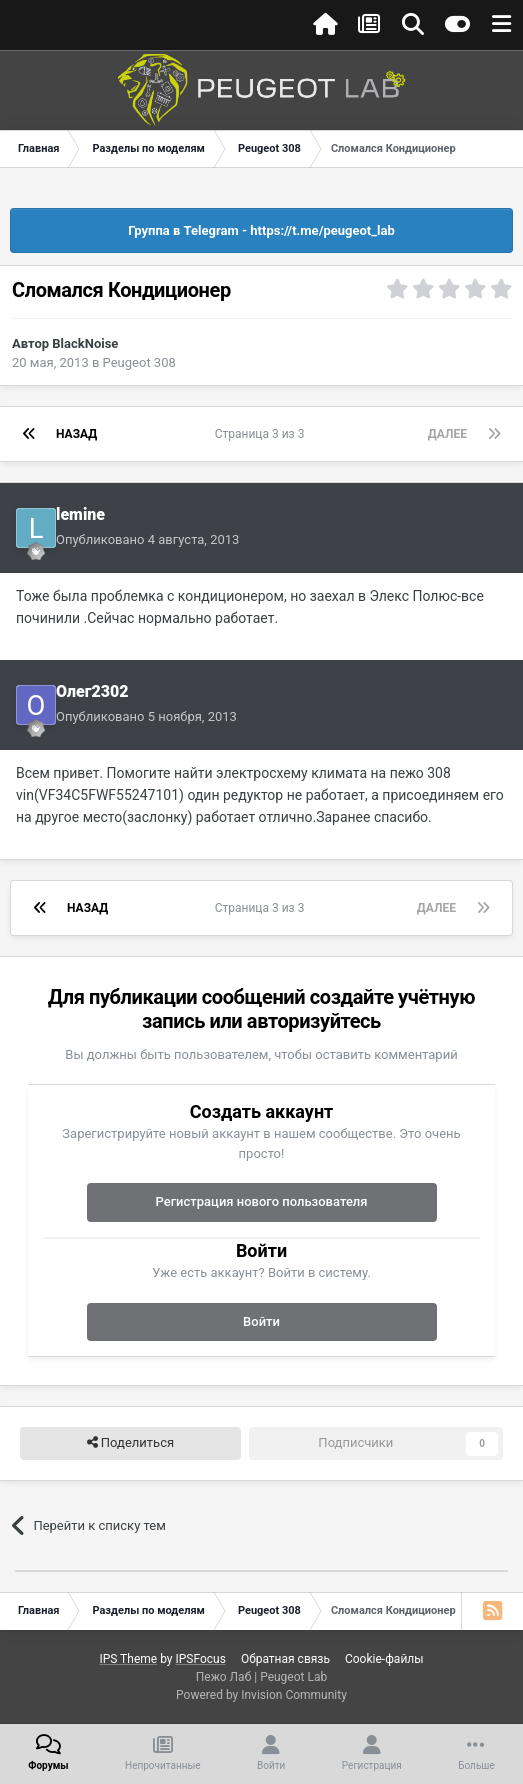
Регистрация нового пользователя (261, 1201)
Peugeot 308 (139, 362)
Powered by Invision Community (261, 1695)
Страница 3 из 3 (263, 434)
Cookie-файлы (384, 1659)
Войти (261, 1321)
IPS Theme (128, 1659)
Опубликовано (147, 539)
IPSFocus (200, 1659)
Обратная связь (285, 1659)
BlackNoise (85, 343)
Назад (76, 434)
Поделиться (130, 1443)
